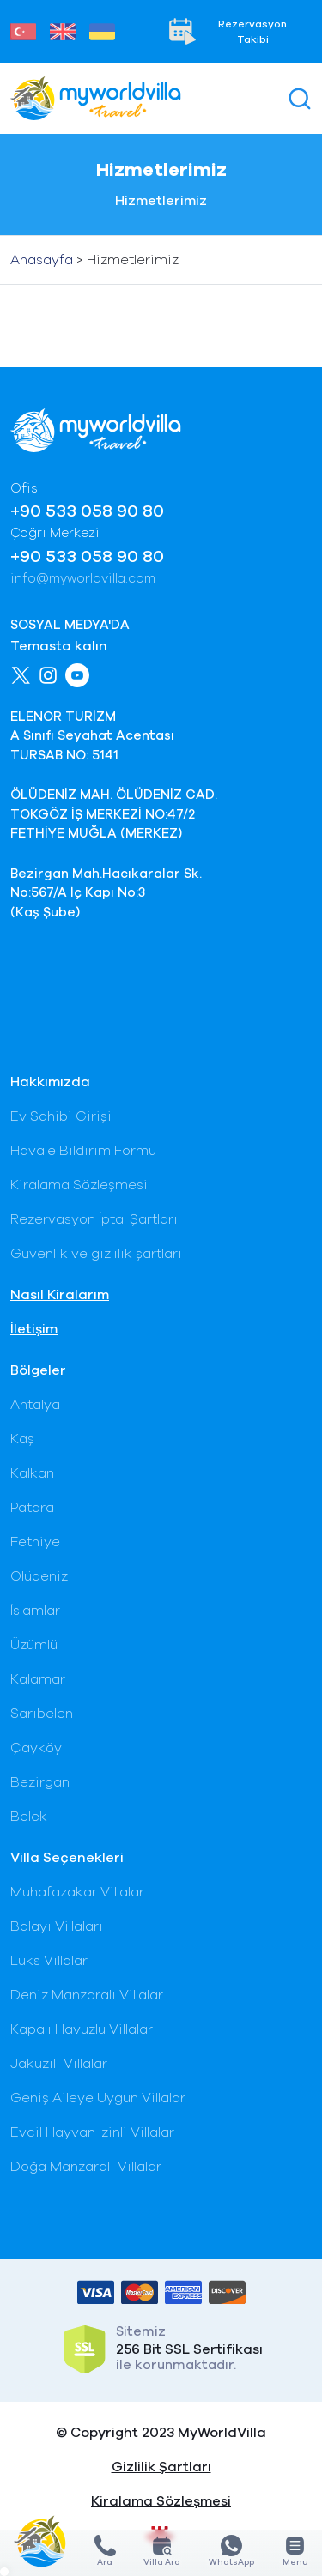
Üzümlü (34, 1645)
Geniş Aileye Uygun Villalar (97, 2098)
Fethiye (35, 1542)
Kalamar (37, 1679)
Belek (28, 1816)
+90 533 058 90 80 (87, 511)
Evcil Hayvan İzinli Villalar (92, 2132)
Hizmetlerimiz (133, 260)
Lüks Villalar (49, 1961)
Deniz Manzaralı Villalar (86, 1995)
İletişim (34, 1329)
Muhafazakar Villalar (77, 1892)
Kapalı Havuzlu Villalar (81, 2029)
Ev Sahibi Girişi (61, 1116)
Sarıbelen (41, 1713)
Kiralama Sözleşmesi (79, 1185)
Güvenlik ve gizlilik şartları (96, 1254)
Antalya (35, 1405)
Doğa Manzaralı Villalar (85, 2167)
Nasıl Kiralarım (59, 1295)
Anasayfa (41, 260)
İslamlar (35, 1611)
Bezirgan (40, 1782)
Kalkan (32, 1473)
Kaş (22, 1439)
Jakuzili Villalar (58, 2064)
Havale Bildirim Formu (83, 1151)
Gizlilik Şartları (161, 2467)
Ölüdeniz (39, 1576)
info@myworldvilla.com (82, 578)
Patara (32, 1508)
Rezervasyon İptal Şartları (94, 1219)
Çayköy (36, 1748)
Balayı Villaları (56, 1926)
